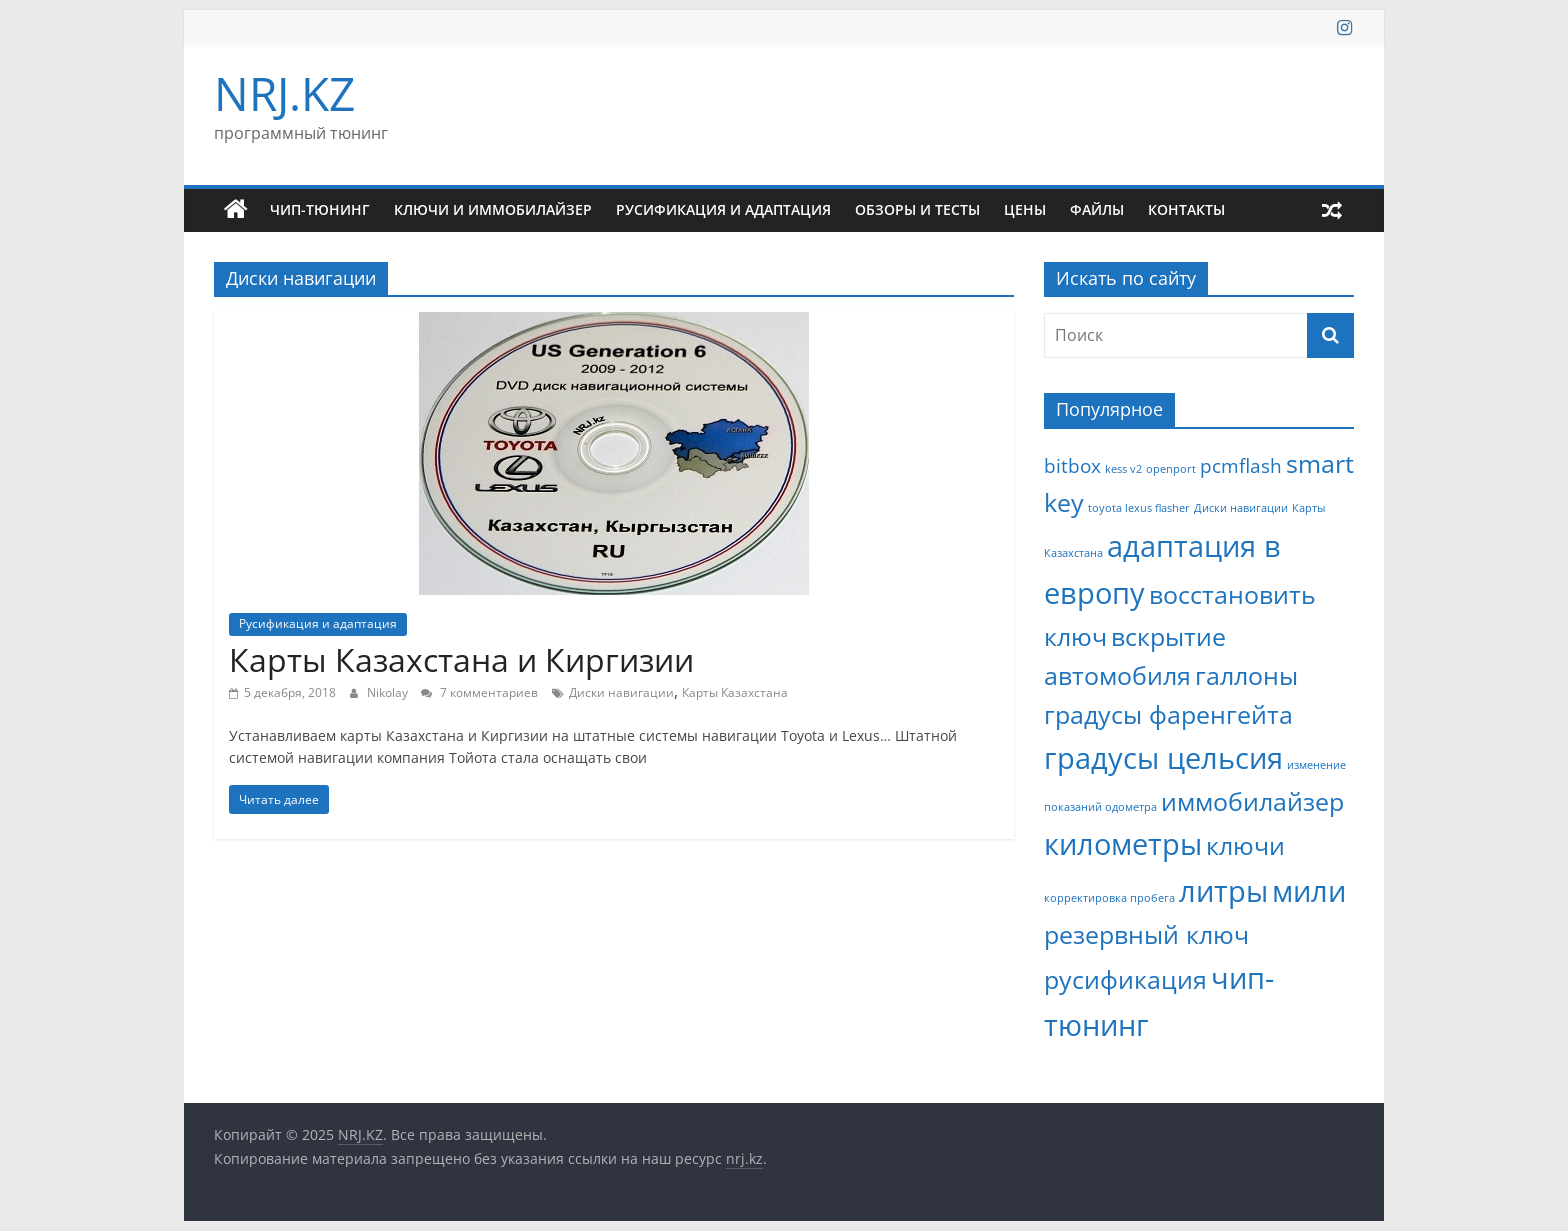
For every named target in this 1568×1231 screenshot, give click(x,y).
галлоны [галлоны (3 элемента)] (1246, 675)
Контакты (1186, 209)
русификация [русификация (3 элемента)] (1125, 979)
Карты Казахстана (735, 692)
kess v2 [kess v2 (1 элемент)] (1123, 469)
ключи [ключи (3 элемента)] (1245, 845)
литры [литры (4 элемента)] (1223, 891)
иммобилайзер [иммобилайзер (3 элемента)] (1252, 801)
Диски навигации (621, 692)
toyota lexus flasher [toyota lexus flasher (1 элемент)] (1139, 508)
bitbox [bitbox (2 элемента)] (1072, 466)
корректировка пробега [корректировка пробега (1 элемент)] (1109, 898)
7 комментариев (479, 692)
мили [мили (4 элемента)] (1309, 891)
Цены (1025, 209)
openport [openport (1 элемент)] (1171, 469)
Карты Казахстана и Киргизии (461, 659)
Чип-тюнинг (320, 209)
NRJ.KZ (284, 93)
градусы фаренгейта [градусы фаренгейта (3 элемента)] (1168, 714)
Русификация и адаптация (723, 209)
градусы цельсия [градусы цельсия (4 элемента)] (1163, 758)
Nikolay (389, 692)
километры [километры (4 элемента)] (1123, 844)
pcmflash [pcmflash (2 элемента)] (1241, 466)
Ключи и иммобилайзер (493, 209)
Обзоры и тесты (917, 209)
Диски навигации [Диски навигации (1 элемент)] (1241, 508)
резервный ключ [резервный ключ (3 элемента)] (1146, 934)
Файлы (1097, 209)
